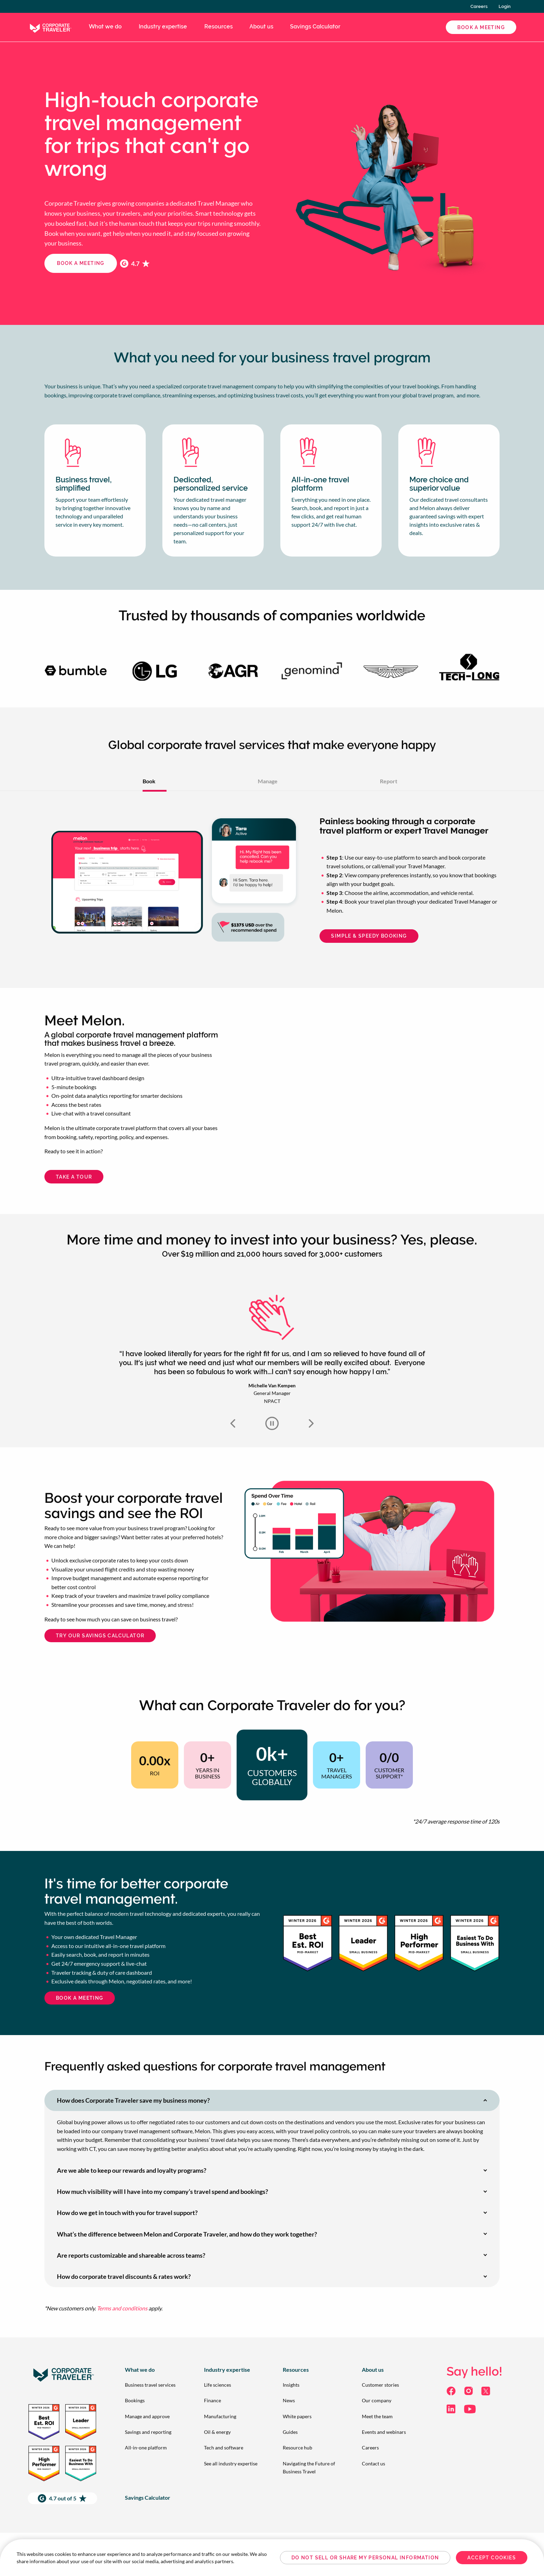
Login (505, 6)
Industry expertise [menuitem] (163, 26)
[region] (272, 2557)
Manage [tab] (268, 781)
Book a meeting (80, 263)
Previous (233, 1423)
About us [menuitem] (261, 26)
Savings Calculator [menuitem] (315, 26)
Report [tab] (388, 781)
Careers (478, 6)
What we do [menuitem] (105, 26)
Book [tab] (149, 781)
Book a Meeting (481, 27)
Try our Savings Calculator (100, 1635)
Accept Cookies (491, 2557)
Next (311, 1423)
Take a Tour (74, 1177)
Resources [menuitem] (218, 26)
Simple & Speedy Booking (369, 936)
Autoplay (272, 1423)
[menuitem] (153, 2385)
